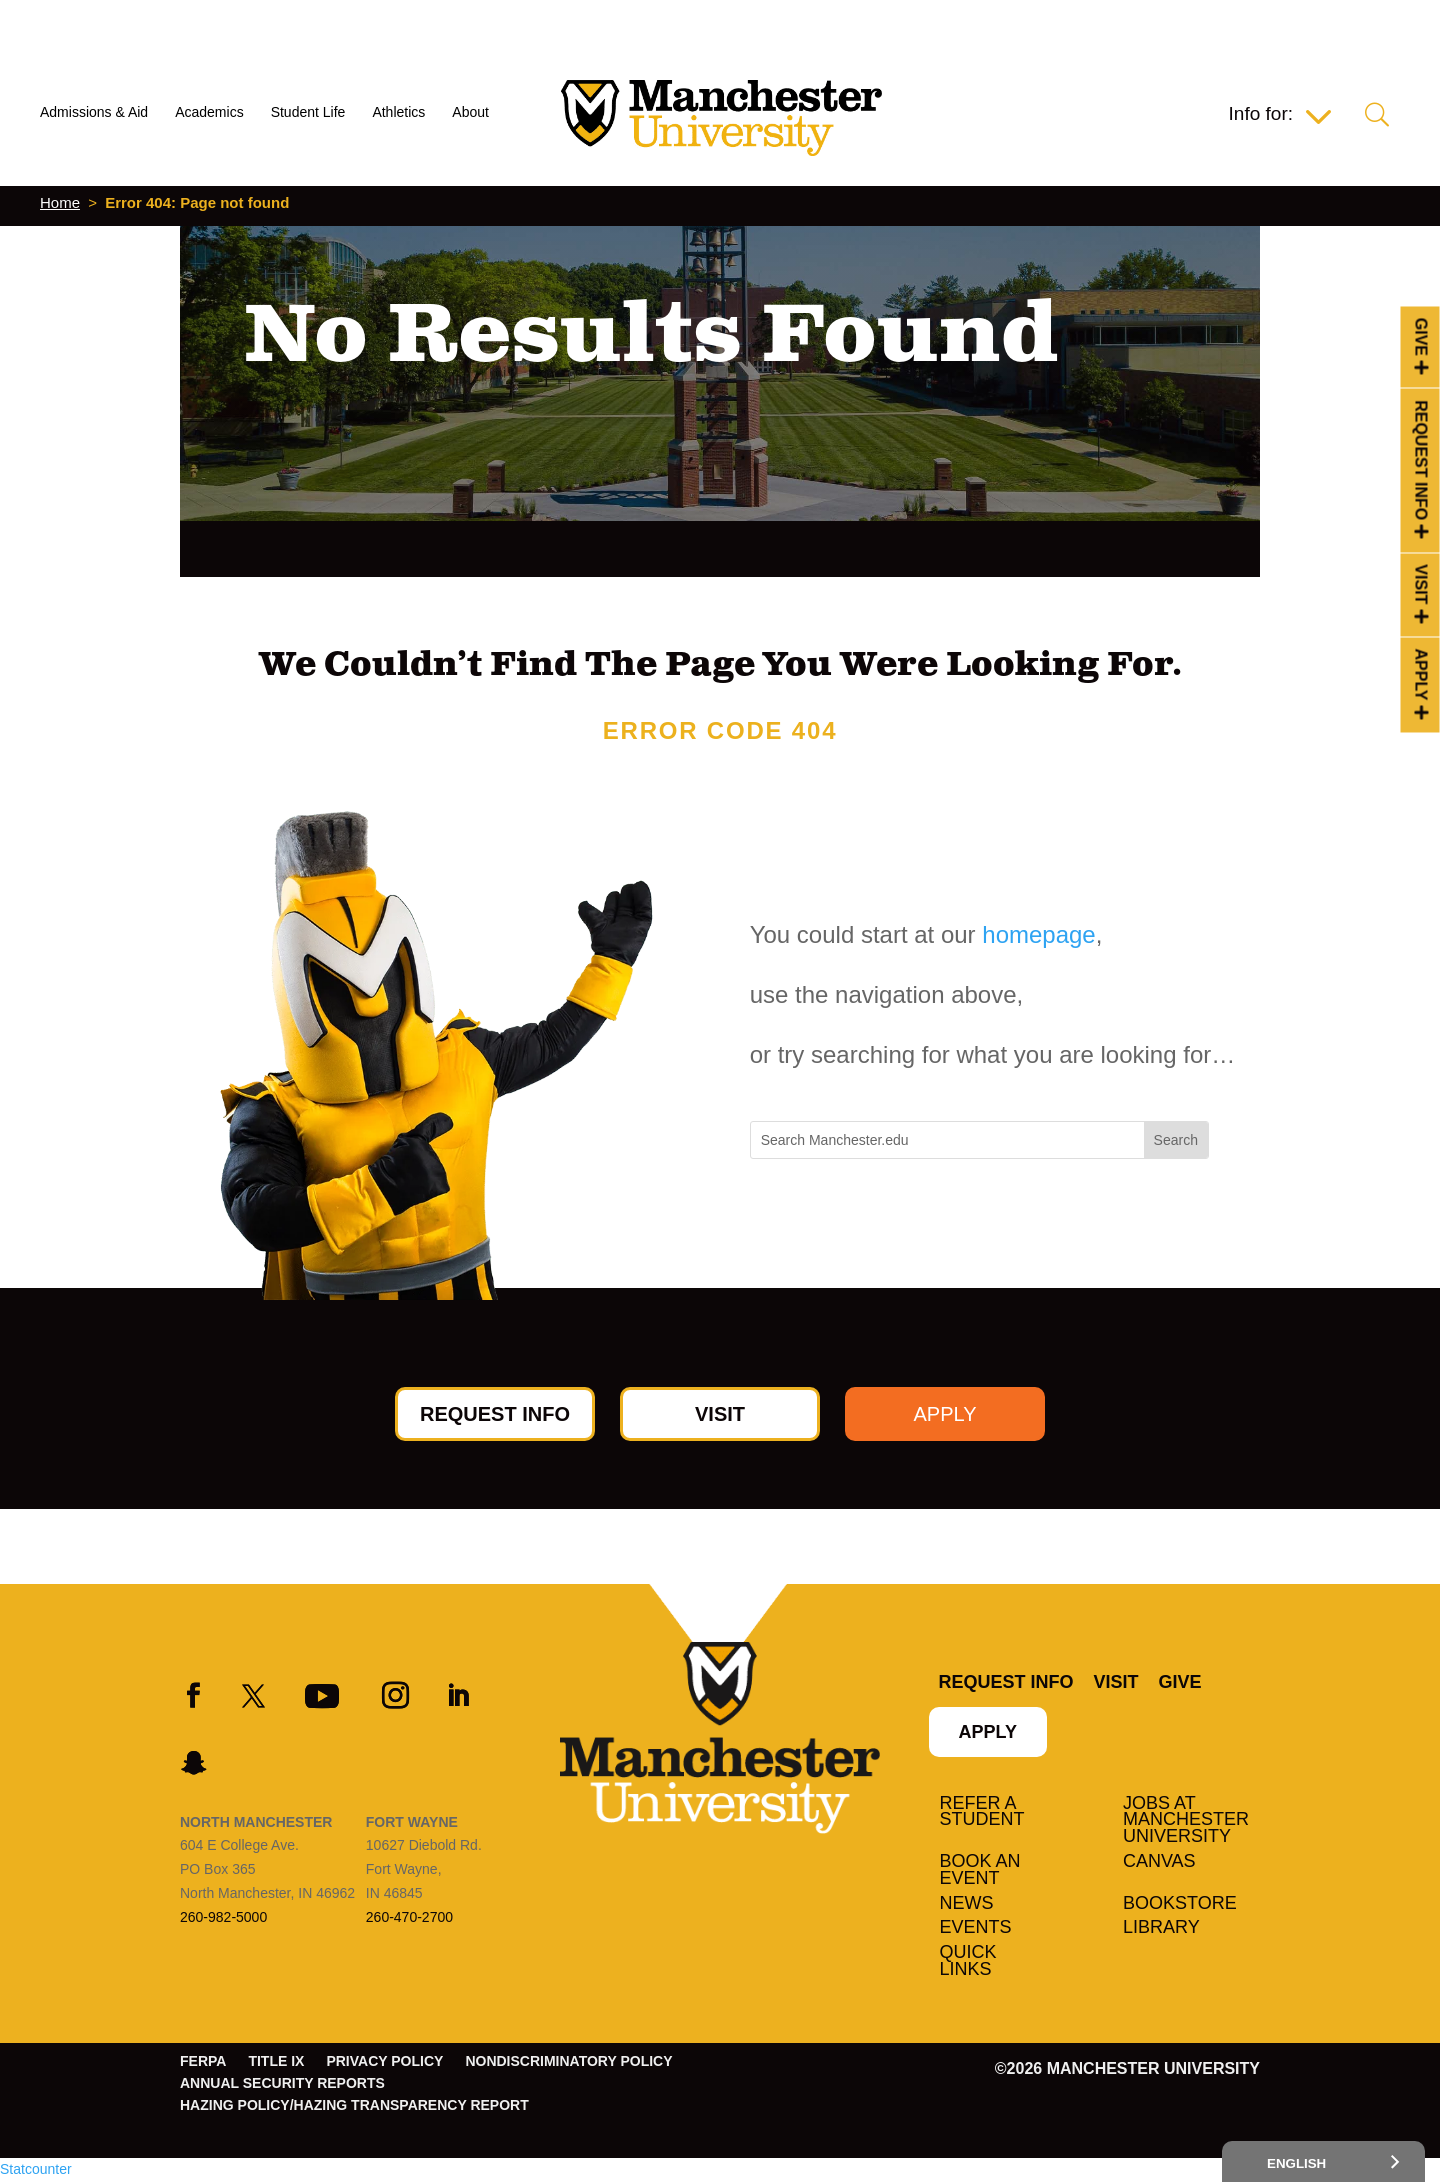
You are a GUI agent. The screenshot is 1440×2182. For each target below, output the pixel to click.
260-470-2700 (409, 1917)
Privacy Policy (384, 2061)
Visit (1421, 584)
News (967, 1904)
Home (60, 202)
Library (1161, 1928)
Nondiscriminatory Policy (568, 2061)
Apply (1421, 675)
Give (1421, 337)
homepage (1038, 934)
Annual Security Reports (282, 2083)
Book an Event (980, 1870)
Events (976, 1928)
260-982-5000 (223, 1917)
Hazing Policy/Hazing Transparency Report (354, 2105)
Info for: (1261, 115)
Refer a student (982, 1812)
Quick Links (968, 1961)
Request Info (1421, 460)
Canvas (1159, 1862)
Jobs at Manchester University (1186, 1821)
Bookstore (1180, 1904)
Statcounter (36, 2169)
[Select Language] (1323, 2161)
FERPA (203, 2061)
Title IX (276, 2061)
